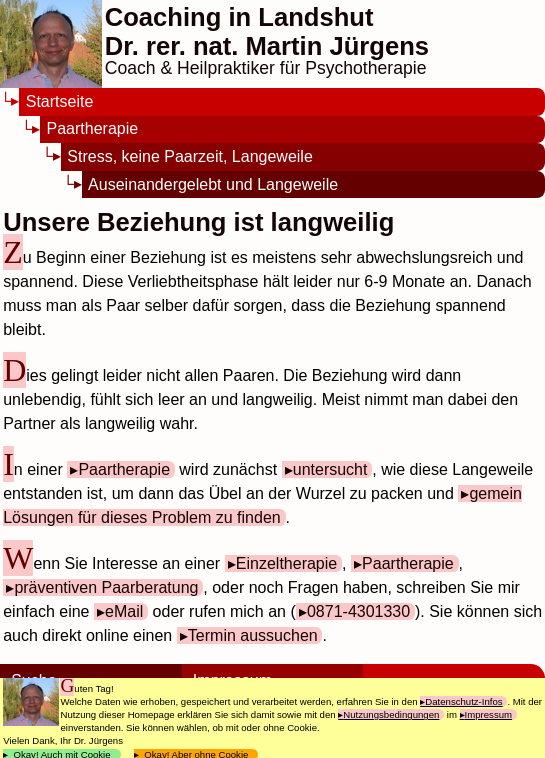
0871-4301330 (358, 611)
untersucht (330, 469)
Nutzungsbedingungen (391, 714)
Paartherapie (93, 128)
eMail (124, 611)
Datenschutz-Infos (463, 701)
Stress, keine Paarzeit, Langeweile (189, 156)
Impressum (488, 714)
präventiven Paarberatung (106, 587)
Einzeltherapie (286, 563)
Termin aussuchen (253, 635)
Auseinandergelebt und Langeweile (213, 184)
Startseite (60, 101)
